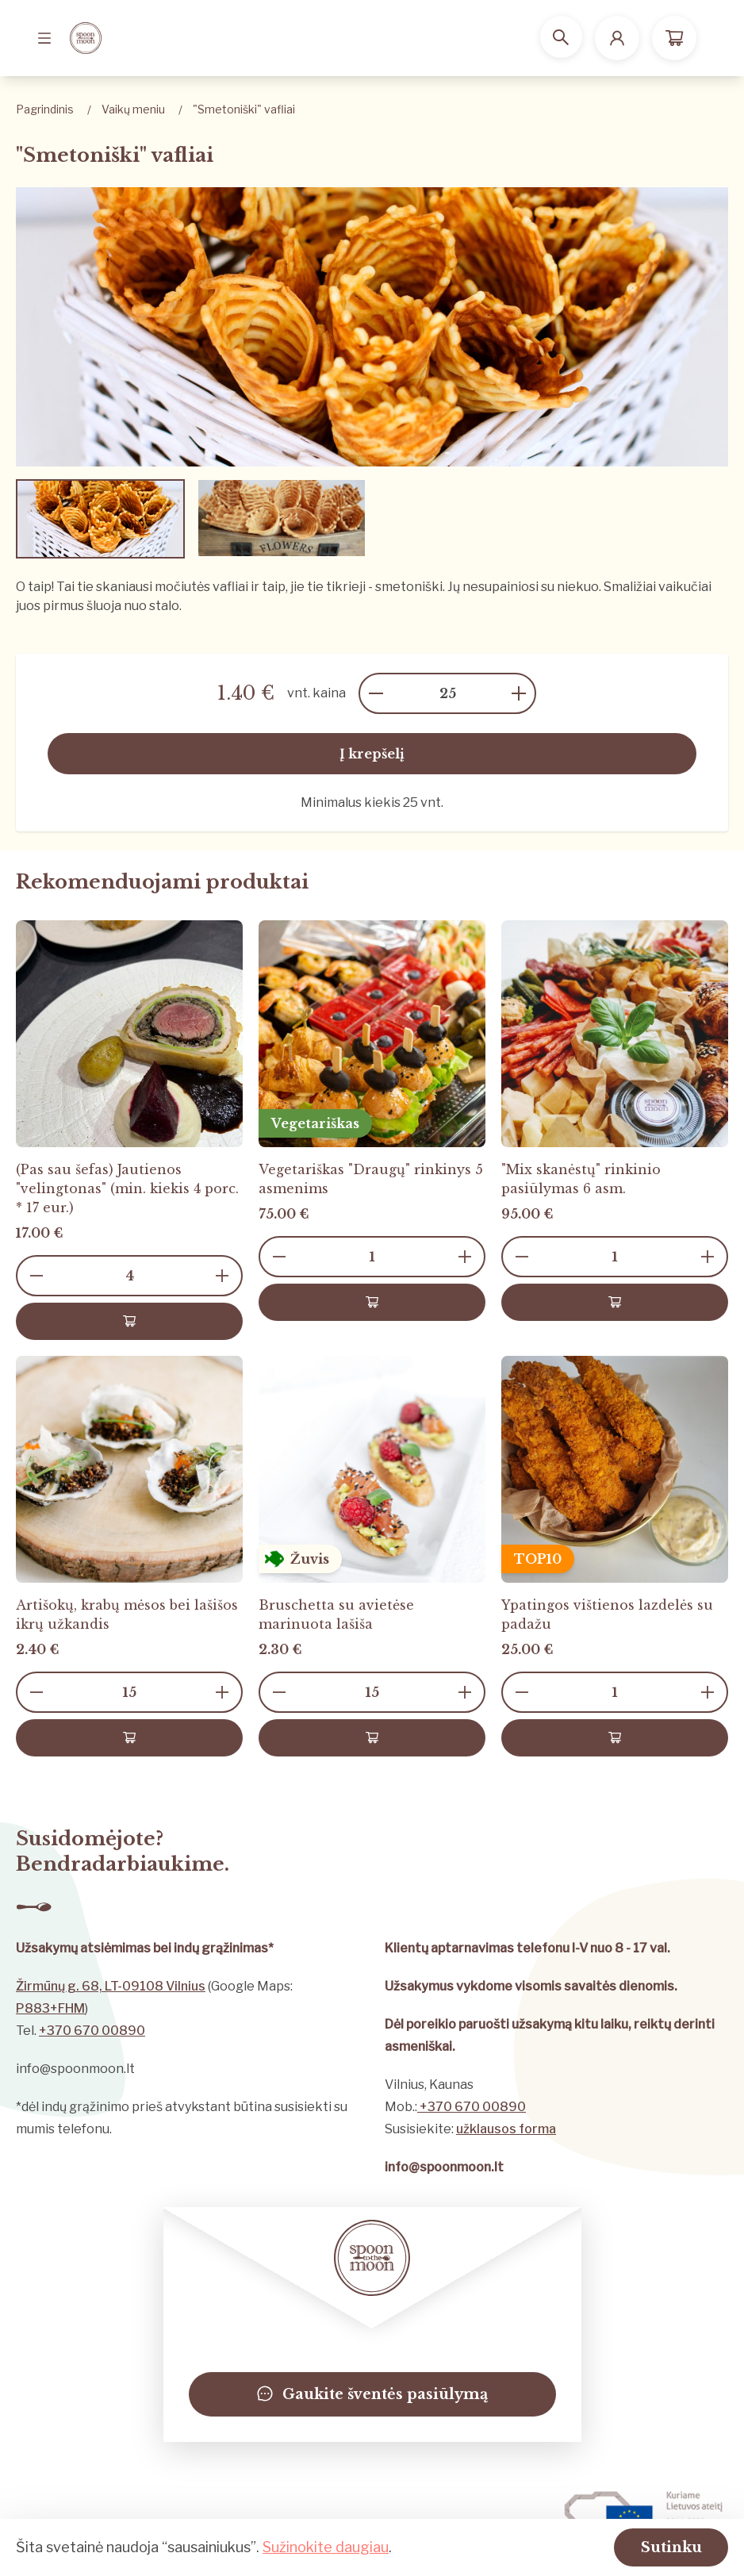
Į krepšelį (372, 754)
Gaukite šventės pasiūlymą (372, 2394)
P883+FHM (50, 2008)
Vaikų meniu (133, 109)
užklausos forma (506, 2128)
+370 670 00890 (92, 2030)
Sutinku (659, 2546)
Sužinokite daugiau (326, 2545)
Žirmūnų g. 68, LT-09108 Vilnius (110, 1986)
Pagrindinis (45, 109)
